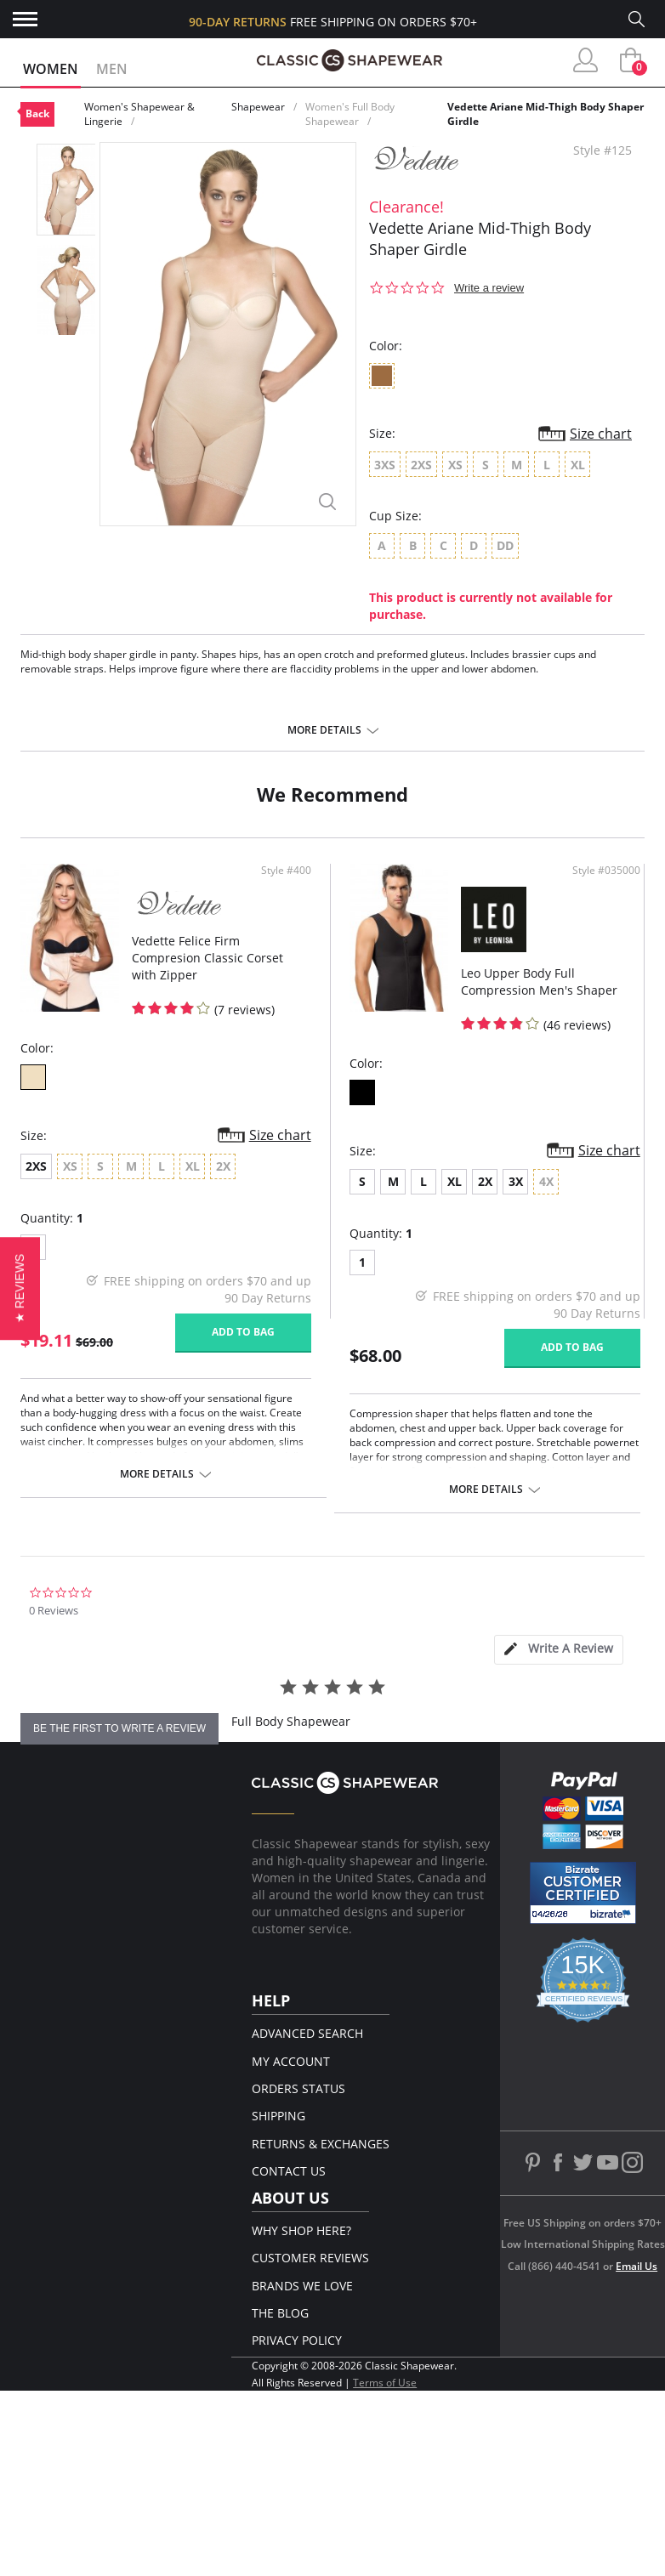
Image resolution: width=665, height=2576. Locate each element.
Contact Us (289, 2171)
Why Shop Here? (301, 2230)
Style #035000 (606, 870)
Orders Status (298, 2088)
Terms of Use (385, 2382)
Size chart (601, 433)
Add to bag (243, 1332)
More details (324, 730)
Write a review (489, 287)
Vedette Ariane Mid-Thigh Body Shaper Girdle (545, 113)
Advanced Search (307, 2033)
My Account (291, 2061)
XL (454, 1181)
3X (516, 1181)
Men (112, 69)
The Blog (280, 2313)
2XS (36, 1166)
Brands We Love (302, 2286)
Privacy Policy (297, 2340)
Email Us (636, 2266)
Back (37, 113)
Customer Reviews (310, 2258)
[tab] (558, 1650)
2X (485, 1181)
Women (50, 69)
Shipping (278, 2116)
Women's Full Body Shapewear (350, 113)
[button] (20, 1287)
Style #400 (286, 870)
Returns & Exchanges (320, 2144)
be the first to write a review (119, 1728)
